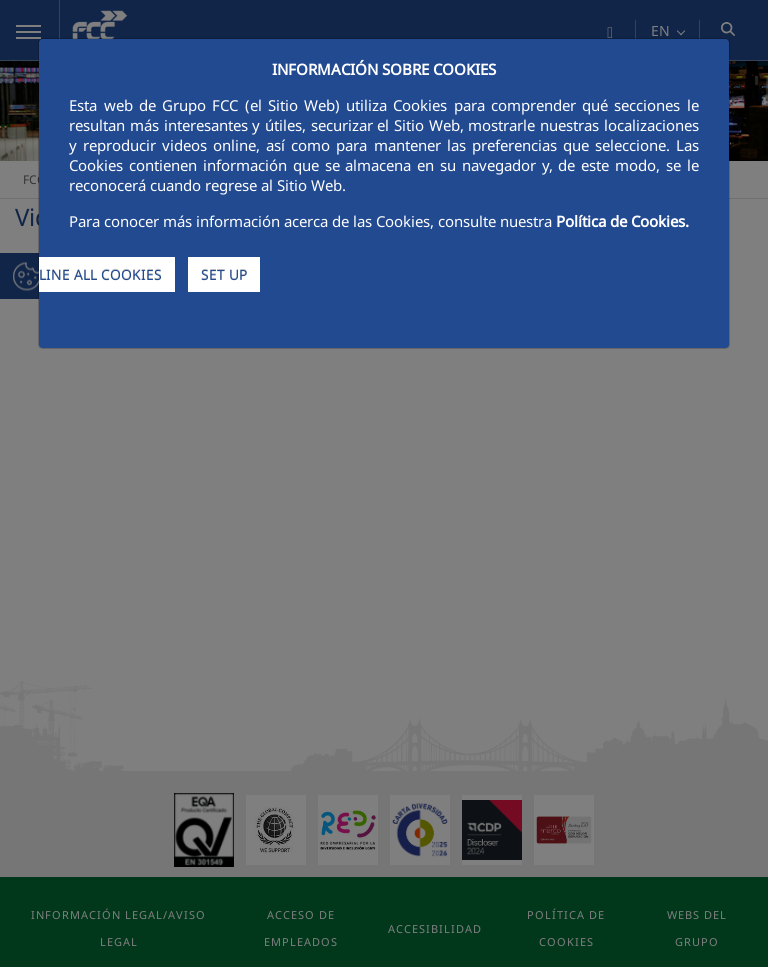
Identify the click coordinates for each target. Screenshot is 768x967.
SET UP (224, 274)
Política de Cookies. (622, 221)
